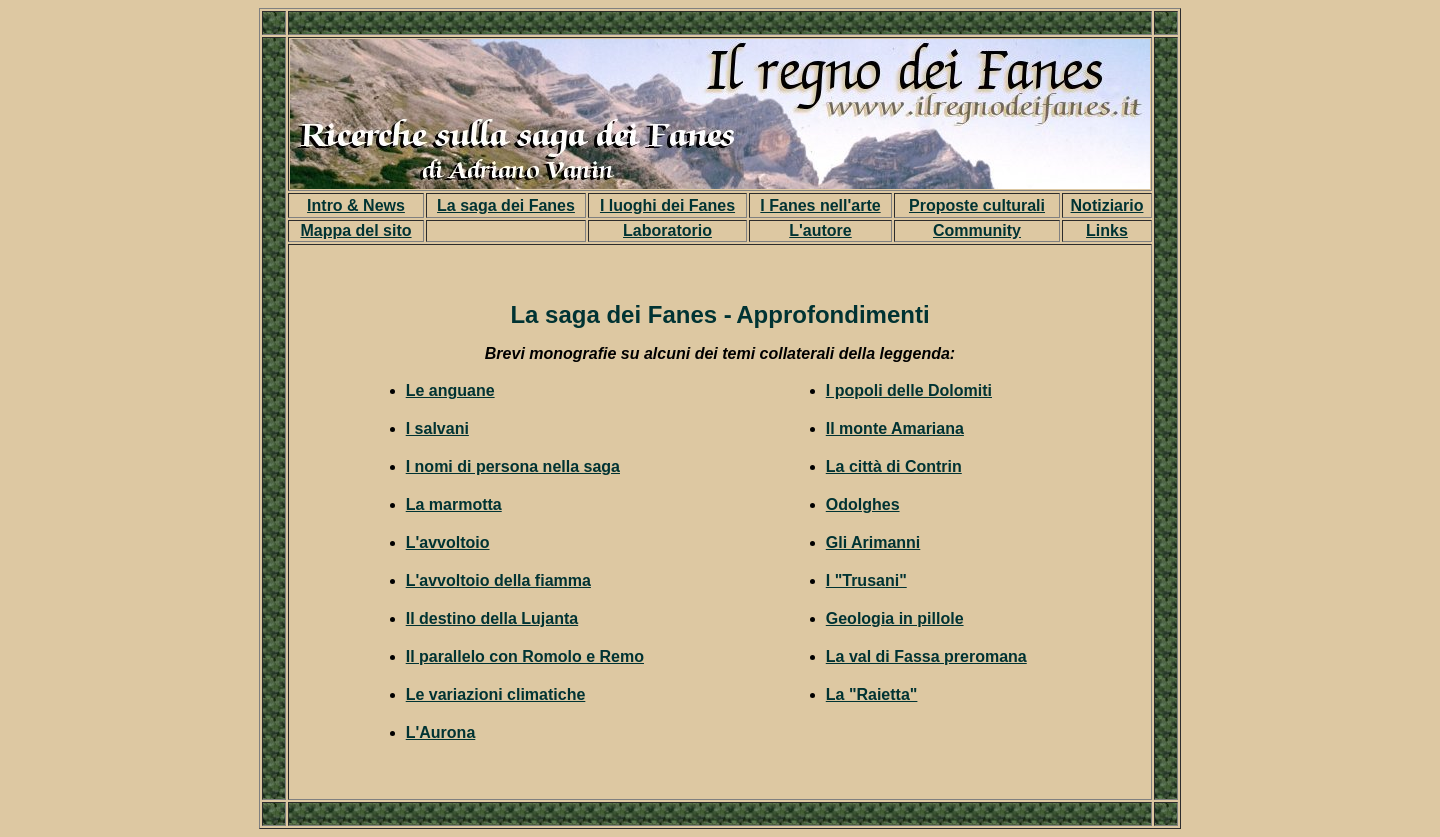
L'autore (820, 230)
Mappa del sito (355, 230)
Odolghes (863, 504)
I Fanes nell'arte (820, 205)
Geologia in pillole (895, 618)
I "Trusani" (866, 580)
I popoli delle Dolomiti (909, 390)
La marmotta (454, 504)
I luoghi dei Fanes (667, 205)
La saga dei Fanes (506, 205)
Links (1107, 230)
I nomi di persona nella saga (513, 466)
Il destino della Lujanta (492, 618)
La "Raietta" (872, 694)
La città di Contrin (894, 466)
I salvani (437, 428)
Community (977, 230)
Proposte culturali (977, 205)
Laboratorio (667, 230)
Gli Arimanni (873, 542)
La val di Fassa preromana (926, 656)
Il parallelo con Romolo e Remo (525, 656)
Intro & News (356, 205)
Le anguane (450, 390)
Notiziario (1107, 205)
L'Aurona (441, 732)
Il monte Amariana (895, 428)
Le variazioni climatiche (496, 694)
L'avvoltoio (448, 542)
